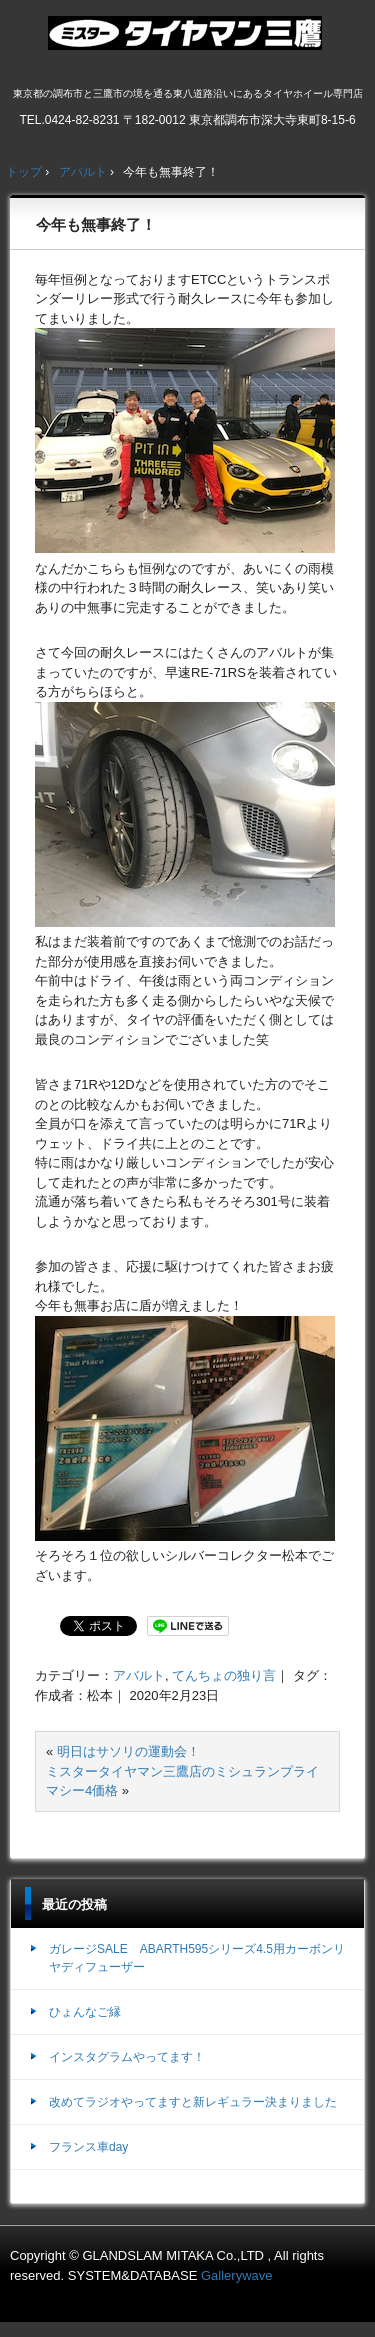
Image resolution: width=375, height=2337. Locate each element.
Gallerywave (237, 2275)
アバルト (139, 1675)
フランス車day (88, 2147)
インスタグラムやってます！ (127, 2057)
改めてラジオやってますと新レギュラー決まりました (193, 2102)
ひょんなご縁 (85, 2012)
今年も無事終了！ (96, 224)
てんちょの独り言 (224, 1675)
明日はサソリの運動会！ (128, 1751)
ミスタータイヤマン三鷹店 (187, 41)
